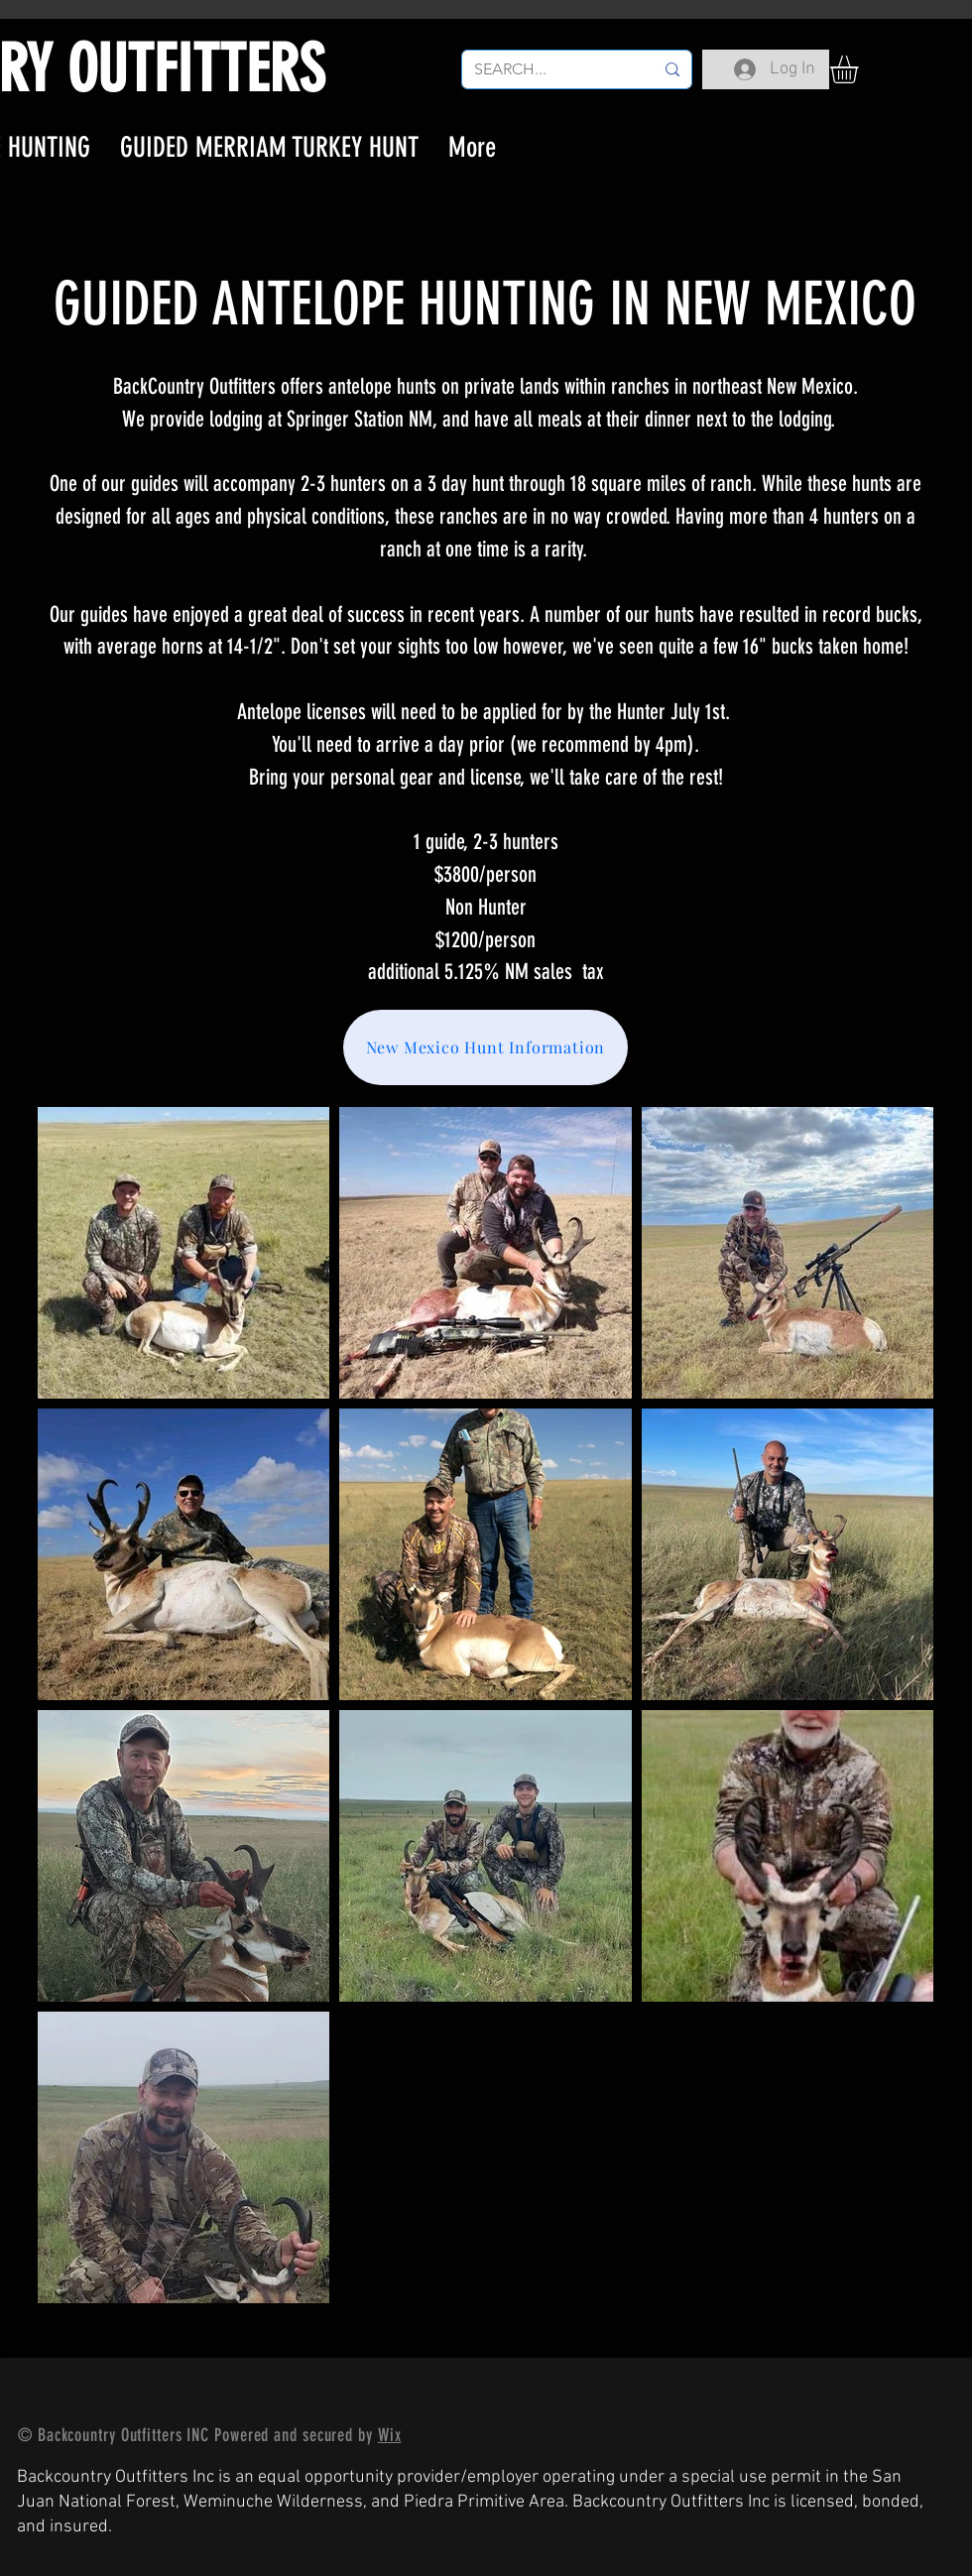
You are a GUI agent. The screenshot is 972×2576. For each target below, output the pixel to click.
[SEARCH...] (549, 69)
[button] (860, 69)
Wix (390, 2435)
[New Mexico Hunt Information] (485, 1047)
